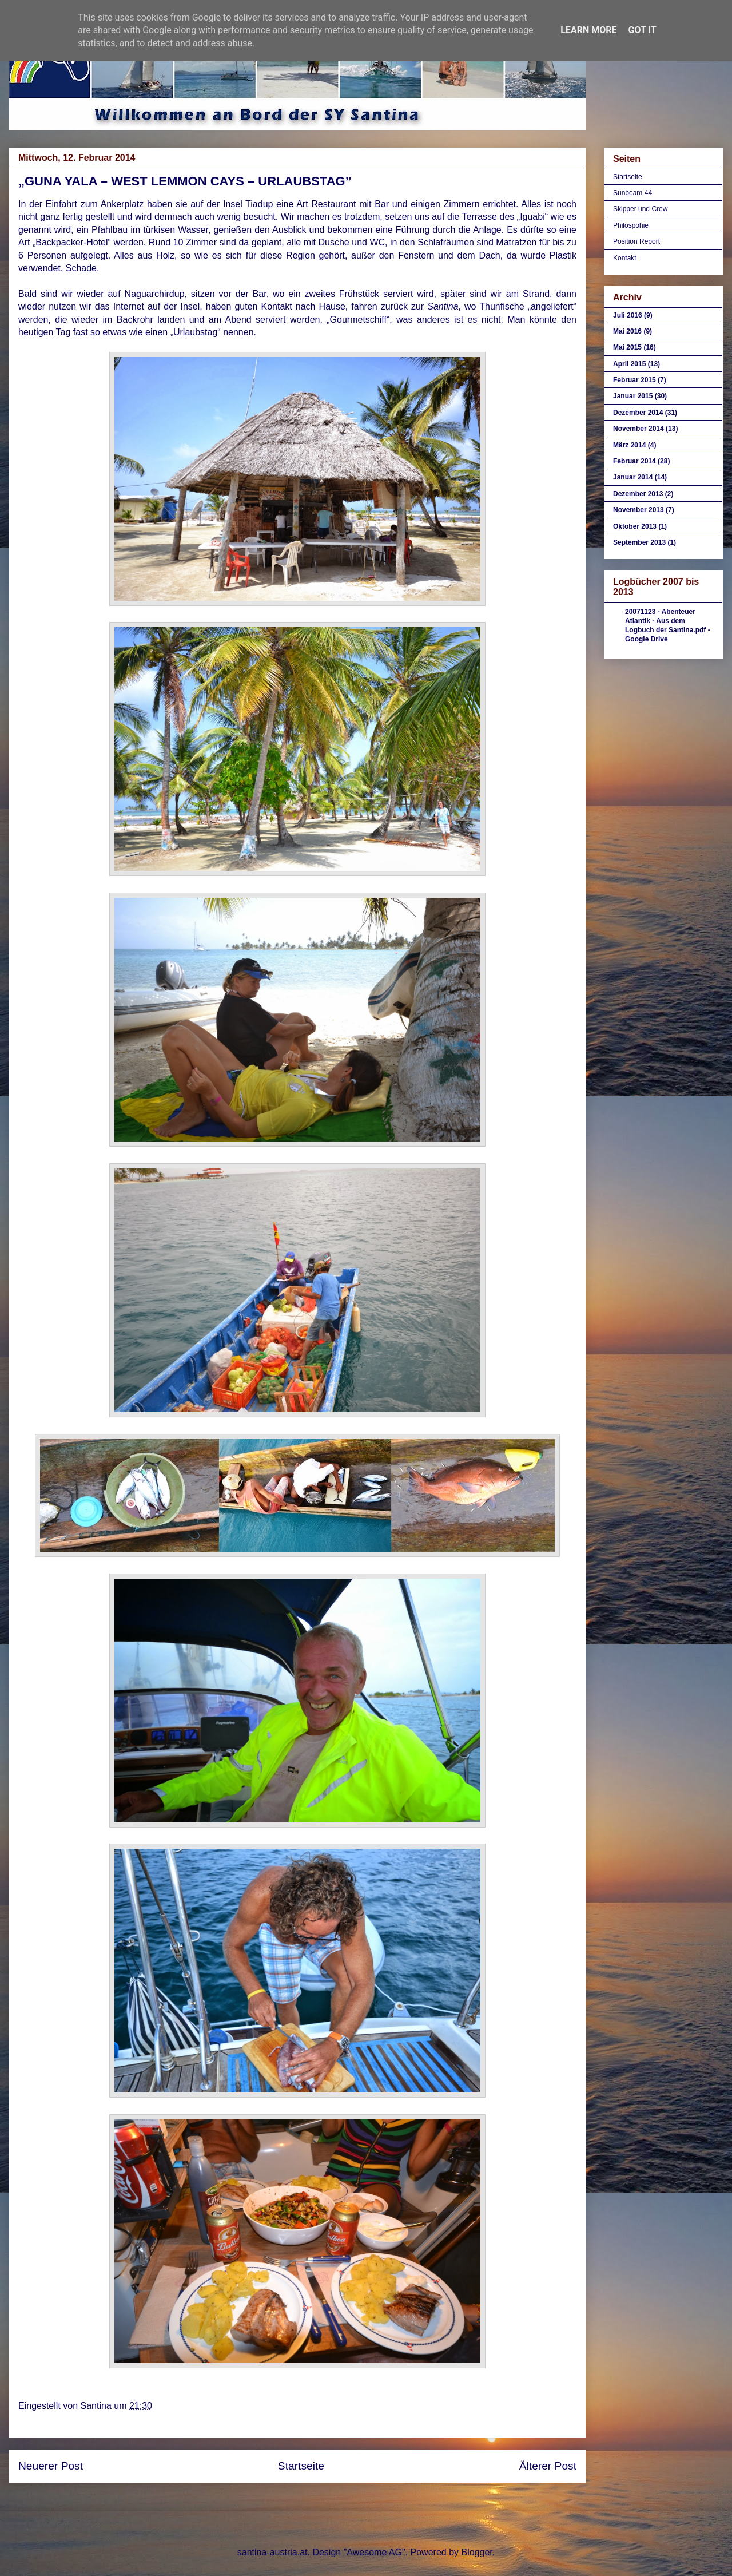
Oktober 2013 (635, 526)
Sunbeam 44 (632, 193)
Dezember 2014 (638, 413)
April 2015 (629, 364)
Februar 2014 (634, 461)
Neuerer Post (50, 2466)
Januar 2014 (633, 477)
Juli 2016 (627, 315)
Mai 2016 (627, 331)
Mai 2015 (627, 347)
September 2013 (639, 542)
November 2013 (638, 510)
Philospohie (631, 225)
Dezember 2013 (638, 494)
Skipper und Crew (640, 209)
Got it (642, 30)
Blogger (476, 2552)
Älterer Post (547, 2466)
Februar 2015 (634, 380)
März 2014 (629, 445)
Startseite (301, 2466)
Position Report (636, 241)
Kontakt (624, 258)
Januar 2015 (633, 396)
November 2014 (638, 429)
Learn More (588, 30)
